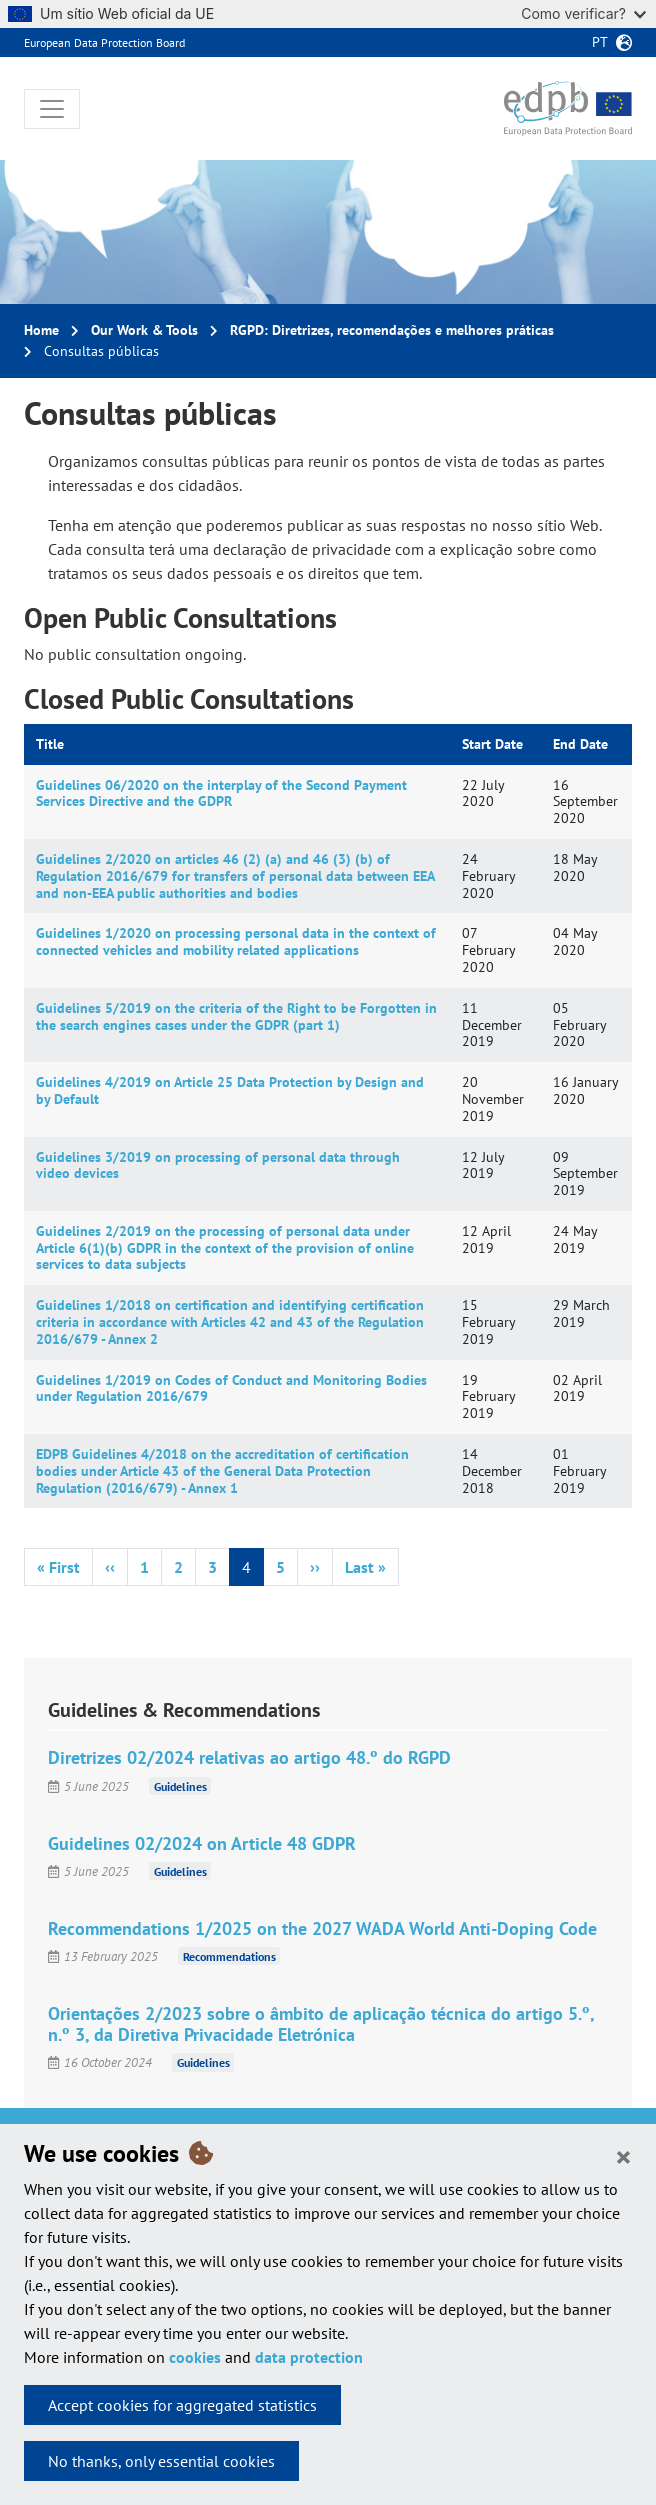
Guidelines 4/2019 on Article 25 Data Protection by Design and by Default (230, 1090)
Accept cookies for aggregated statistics (182, 2405)
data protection (309, 2357)
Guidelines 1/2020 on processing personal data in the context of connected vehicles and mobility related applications (236, 941)
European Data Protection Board (104, 42)
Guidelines (180, 1786)
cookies (195, 2357)
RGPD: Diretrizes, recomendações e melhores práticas (392, 330)
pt (600, 42)
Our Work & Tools (144, 330)
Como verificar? (583, 13)
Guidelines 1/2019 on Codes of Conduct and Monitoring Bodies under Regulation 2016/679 (231, 1388)
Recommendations (229, 1956)
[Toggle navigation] (52, 109)
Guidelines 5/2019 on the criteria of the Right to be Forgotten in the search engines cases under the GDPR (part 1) (236, 1016)
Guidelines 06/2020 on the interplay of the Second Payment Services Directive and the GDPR (221, 793)
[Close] (623, 2156)
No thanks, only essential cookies (161, 2461)
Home (41, 330)
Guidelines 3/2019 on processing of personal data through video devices (218, 1165)
